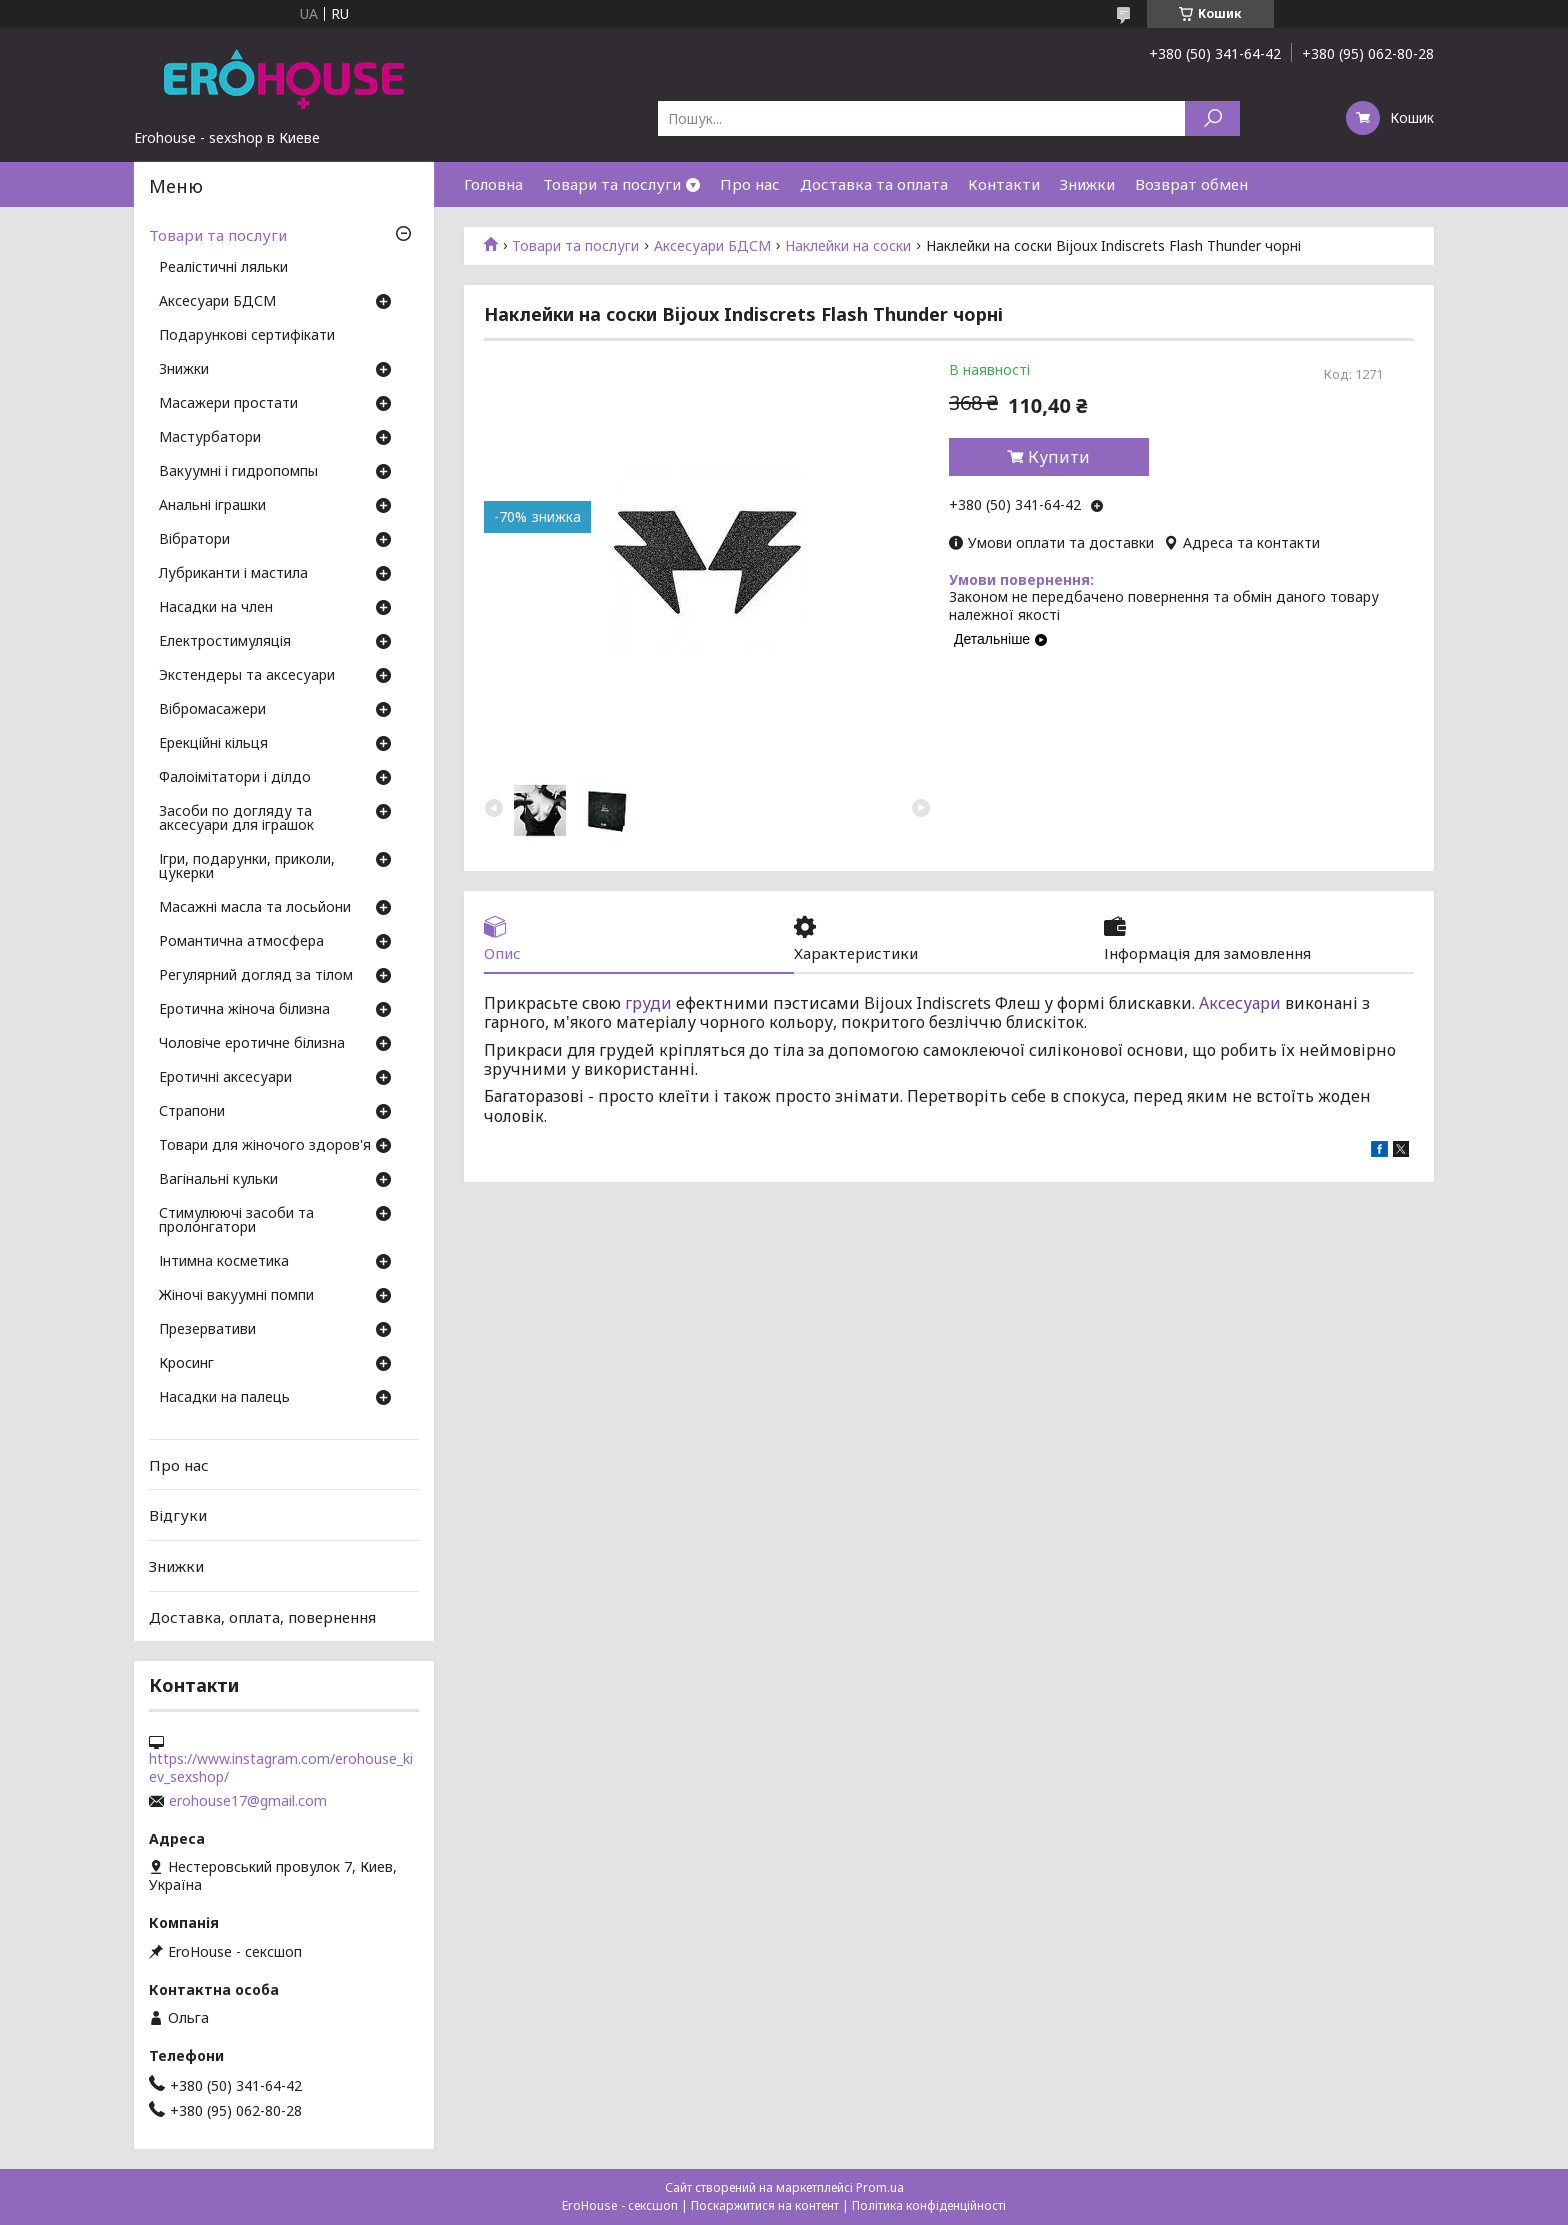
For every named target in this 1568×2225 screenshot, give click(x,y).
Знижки (1087, 184)
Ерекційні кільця (213, 744)
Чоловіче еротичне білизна (252, 1044)
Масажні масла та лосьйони (255, 908)
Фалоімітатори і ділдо (235, 778)
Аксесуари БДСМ (712, 246)
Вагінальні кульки (218, 1180)
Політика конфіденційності (929, 2205)
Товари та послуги (612, 184)
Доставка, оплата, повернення (262, 1616)
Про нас (750, 184)
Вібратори (194, 540)
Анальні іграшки (212, 506)
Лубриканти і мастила (233, 574)
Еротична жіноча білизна (244, 1010)
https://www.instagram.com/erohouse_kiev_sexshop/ (281, 1768)
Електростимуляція (225, 642)
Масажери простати (228, 404)
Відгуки (178, 1515)
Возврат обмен (1191, 184)
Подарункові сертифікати (247, 336)
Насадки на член (216, 608)
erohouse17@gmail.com (248, 1801)
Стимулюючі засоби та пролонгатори (236, 1221)
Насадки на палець (224, 1398)
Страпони (192, 1112)
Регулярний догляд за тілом (256, 976)
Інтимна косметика (224, 1262)
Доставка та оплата (874, 184)
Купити (1059, 457)
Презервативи (207, 1330)
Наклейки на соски (848, 246)
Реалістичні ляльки (223, 268)
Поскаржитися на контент (765, 2205)
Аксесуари (1240, 1003)
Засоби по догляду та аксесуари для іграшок (236, 819)
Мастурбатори (210, 438)
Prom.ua (880, 2187)
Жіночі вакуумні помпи (236, 1296)
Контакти (1004, 184)
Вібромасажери (212, 710)
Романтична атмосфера (241, 942)
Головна (493, 184)
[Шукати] (1212, 118)
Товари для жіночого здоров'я (265, 1146)
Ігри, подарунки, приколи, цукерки (247, 867)
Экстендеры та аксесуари (247, 676)
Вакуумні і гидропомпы (238, 472)
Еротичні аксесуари (225, 1078)
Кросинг (186, 1364)
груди (648, 1003)
